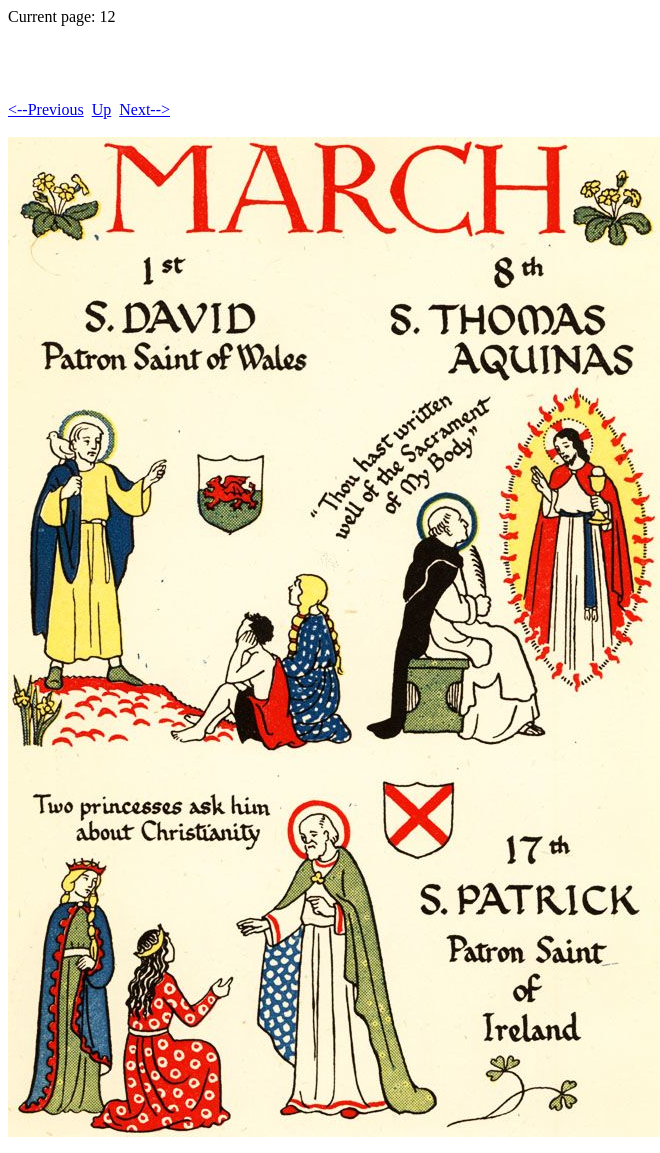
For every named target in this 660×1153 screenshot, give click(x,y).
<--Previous (46, 109)
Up (102, 109)
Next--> (144, 109)
